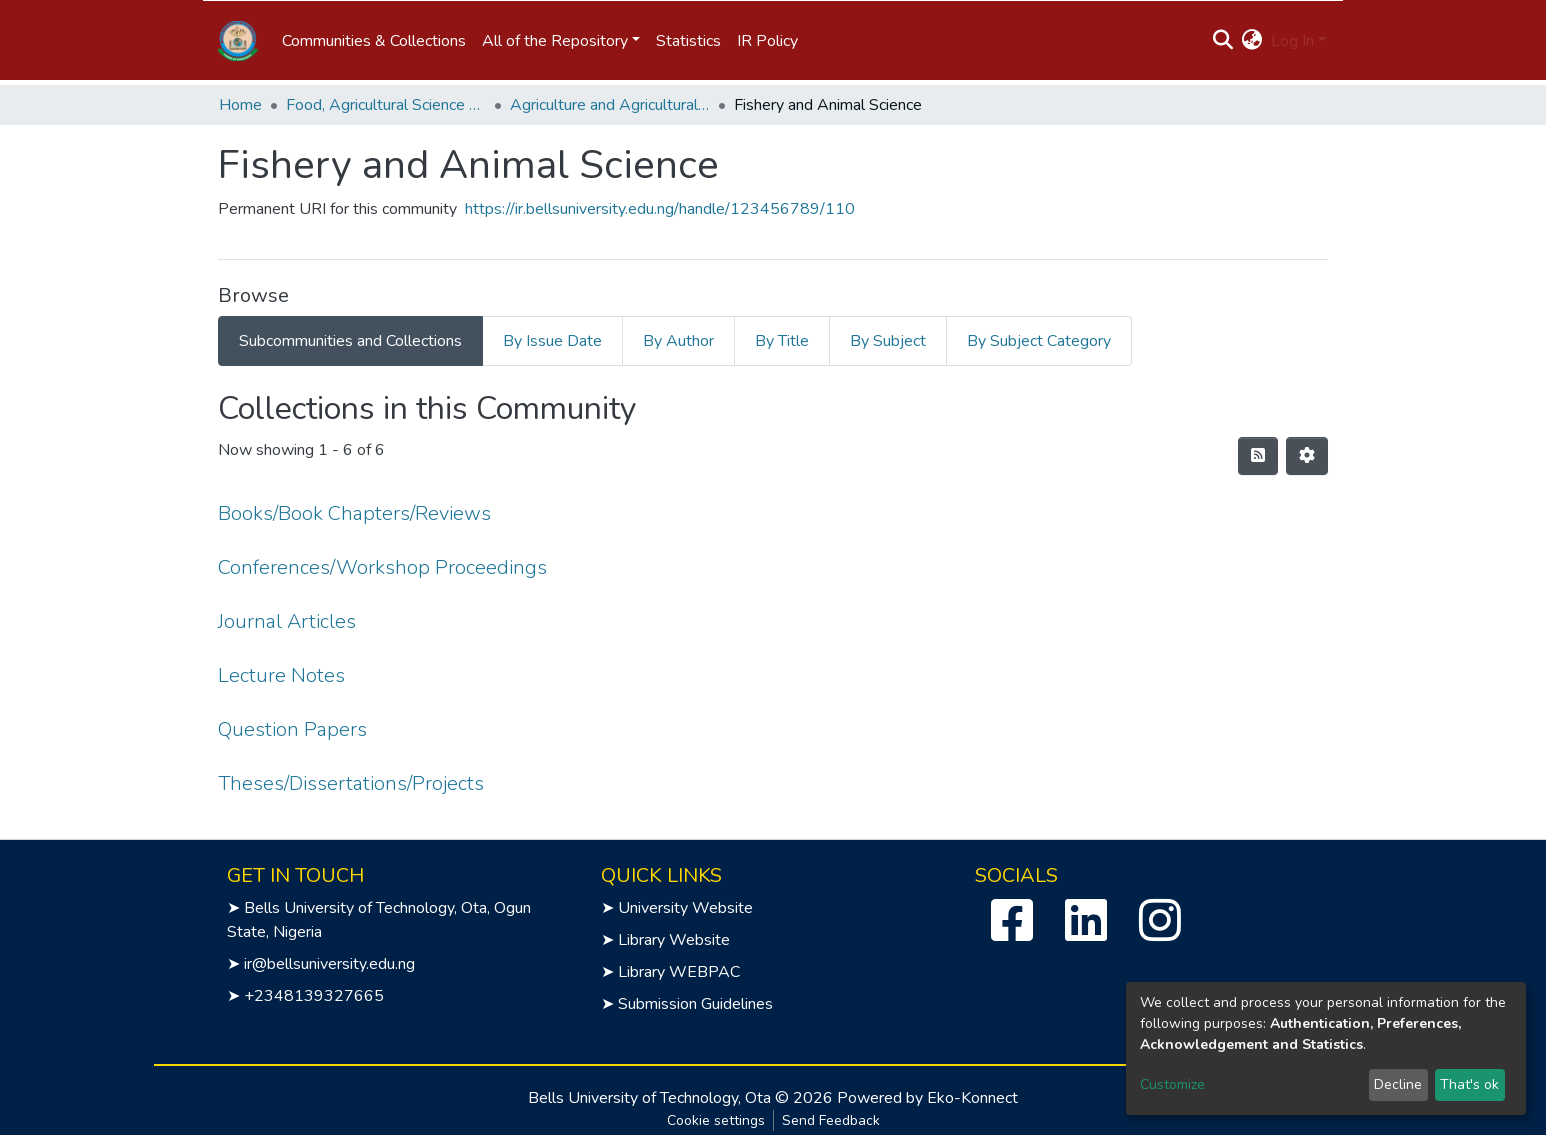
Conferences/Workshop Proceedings (382, 567)
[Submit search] (1223, 41)
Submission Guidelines (695, 1004)
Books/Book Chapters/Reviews (354, 513)
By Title (782, 341)
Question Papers (292, 729)
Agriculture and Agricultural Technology (610, 105)
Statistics (688, 41)
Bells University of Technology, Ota (649, 1098)
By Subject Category (1039, 341)
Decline (1398, 1084)
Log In (1292, 41)
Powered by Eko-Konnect (927, 1098)
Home (240, 105)
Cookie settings (716, 1120)
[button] (1252, 41)
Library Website (674, 940)
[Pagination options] (1307, 456)
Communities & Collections (374, 41)
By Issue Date (552, 341)
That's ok (1469, 1084)
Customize (1172, 1084)
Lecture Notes (281, 675)
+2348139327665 (314, 996)
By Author (678, 341)
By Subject (888, 341)
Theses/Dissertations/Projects (351, 783)
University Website (685, 908)
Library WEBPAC (679, 972)
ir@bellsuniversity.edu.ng (329, 964)
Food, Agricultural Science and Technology (386, 105)
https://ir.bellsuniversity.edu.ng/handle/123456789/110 (660, 209)
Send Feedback (831, 1120)
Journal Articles (287, 621)
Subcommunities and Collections (350, 341)
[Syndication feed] (1258, 456)
